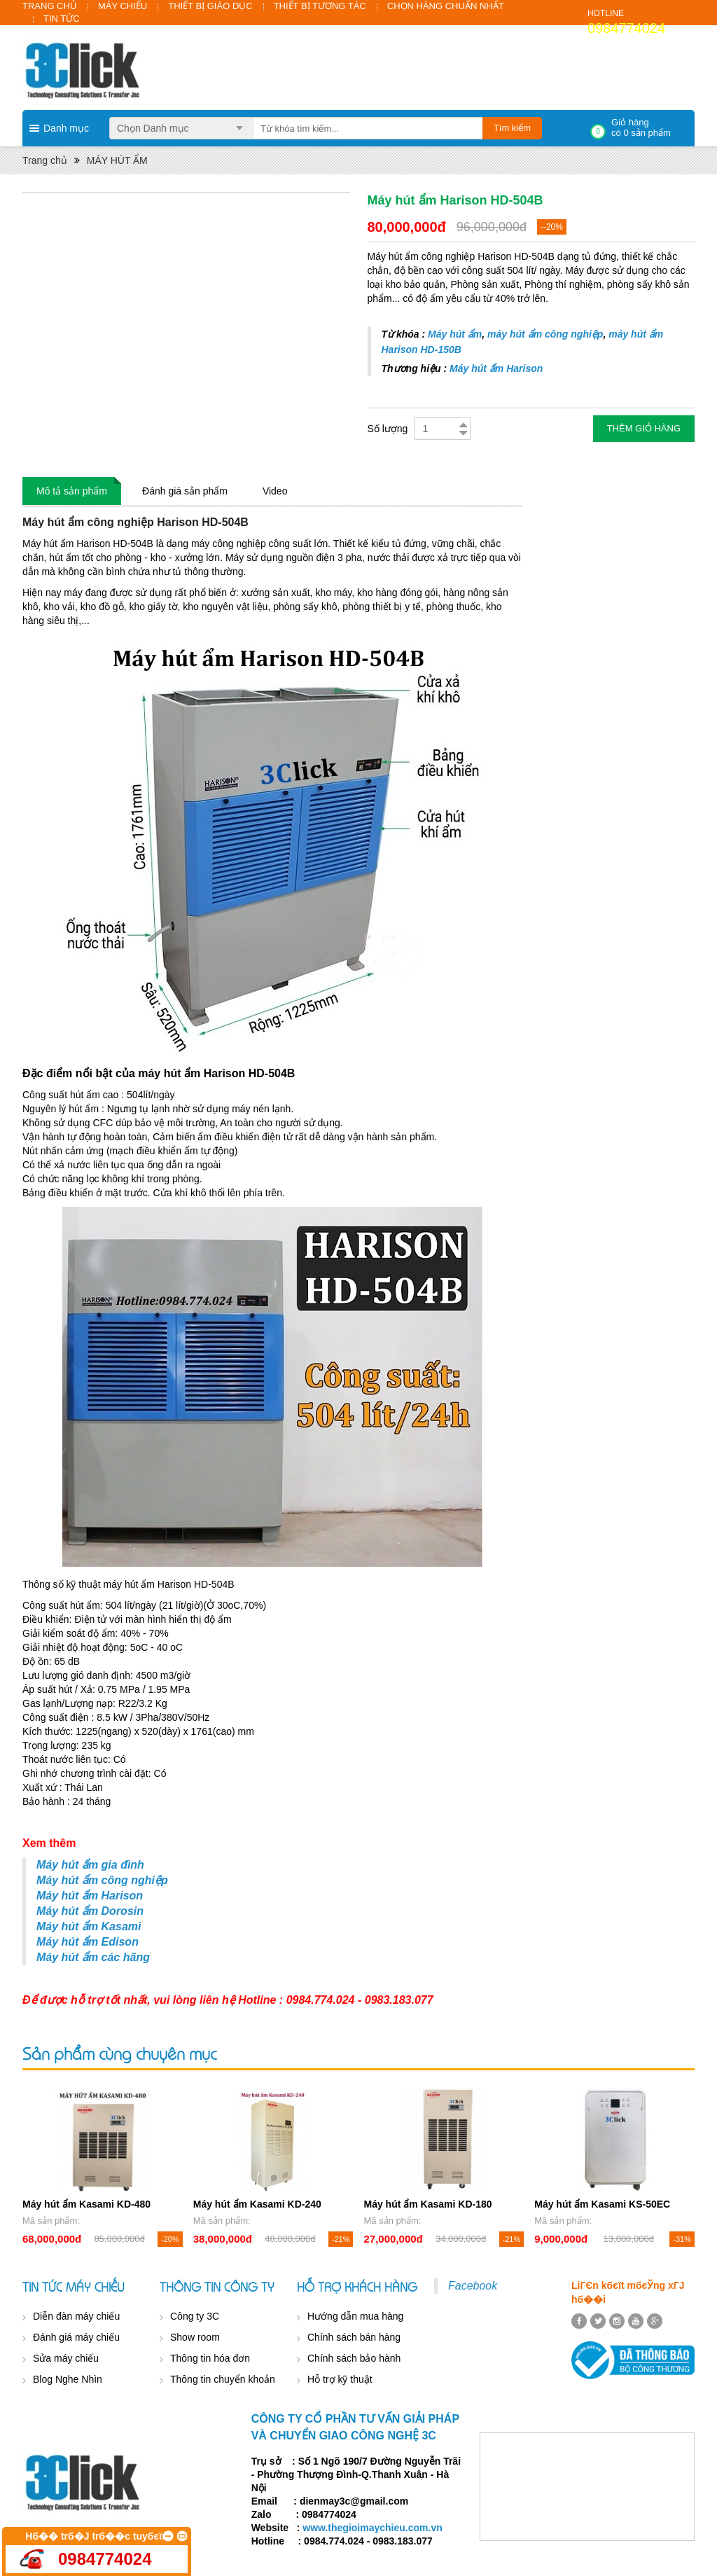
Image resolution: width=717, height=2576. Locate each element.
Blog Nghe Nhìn (67, 2379)
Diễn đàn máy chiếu (76, 2316)
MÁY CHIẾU (122, 6)
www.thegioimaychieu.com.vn (372, 2527)
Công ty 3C (194, 2316)
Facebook (472, 2286)
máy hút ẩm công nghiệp (545, 334)
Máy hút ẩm (455, 334)
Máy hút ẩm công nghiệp (102, 1880)
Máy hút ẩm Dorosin (90, 1911)
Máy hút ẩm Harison (496, 368)
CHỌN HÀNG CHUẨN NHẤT (445, 6)
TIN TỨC (61, 18)
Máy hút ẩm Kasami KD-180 (428, 2204)
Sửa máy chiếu (66, 2358)
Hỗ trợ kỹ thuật (340, 2379)
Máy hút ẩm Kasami (88, 1926)
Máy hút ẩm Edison (87, 1942)
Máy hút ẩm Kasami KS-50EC (602, 2204)
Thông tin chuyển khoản (222, 2379)
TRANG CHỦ (49, 6)
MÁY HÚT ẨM (117, 160)
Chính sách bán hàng (354, 2337)
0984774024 (626, 28)
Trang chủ (44, 160)
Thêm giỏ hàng (644, 428)
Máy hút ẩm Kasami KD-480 (86, 2204)
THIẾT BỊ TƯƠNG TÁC (320, 6)
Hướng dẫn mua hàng (355, 2316)
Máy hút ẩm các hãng (93, 1957)
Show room (195, 2337)
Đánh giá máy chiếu (76, 2337)
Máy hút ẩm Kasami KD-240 (257, 2204)
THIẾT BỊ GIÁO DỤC (210, 6)
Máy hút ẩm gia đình (90, 1865)
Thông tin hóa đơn (210, 2358)
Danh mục (66, 128)
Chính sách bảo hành (354, 2358)
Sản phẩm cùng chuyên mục (119, 2053)
